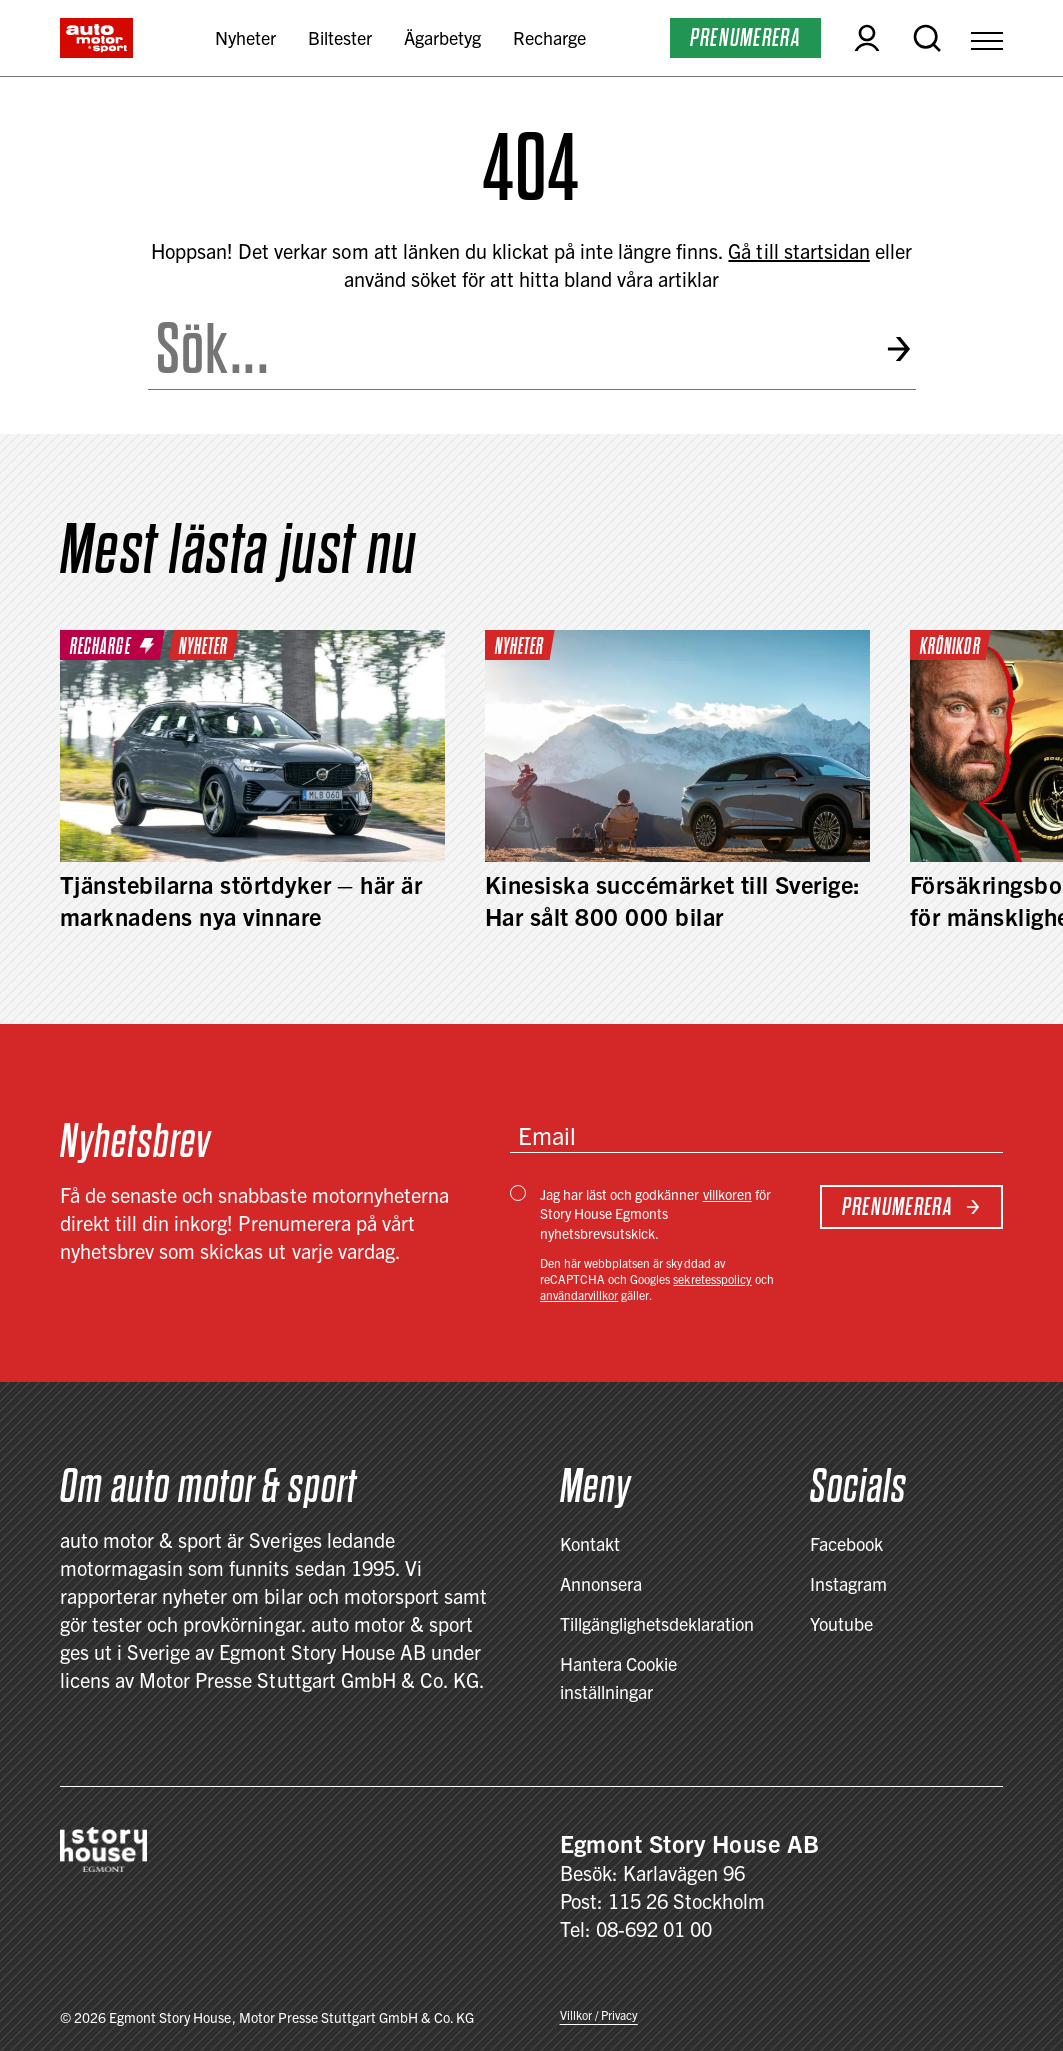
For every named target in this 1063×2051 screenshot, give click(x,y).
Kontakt (590, 1543)
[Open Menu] (987, 38)
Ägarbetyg (442, 37)
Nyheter (245, 37)
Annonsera (601, 1583)
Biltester (340, 37)
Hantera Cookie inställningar (618, 1677)
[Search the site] (508, 349)
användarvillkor (579, 1294)
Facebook (846, 1543)
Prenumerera (745, 37)
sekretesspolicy (712, 1278)
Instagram (848, 1583)
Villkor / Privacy (599, 2014)
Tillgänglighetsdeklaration (657, 1623)
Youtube (841, 1623)
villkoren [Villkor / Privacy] (727, 1194)
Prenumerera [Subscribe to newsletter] (911, 1206)
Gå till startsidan (798, 250)
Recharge (549, 37)
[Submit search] (900, 349)
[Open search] (927, 38)
